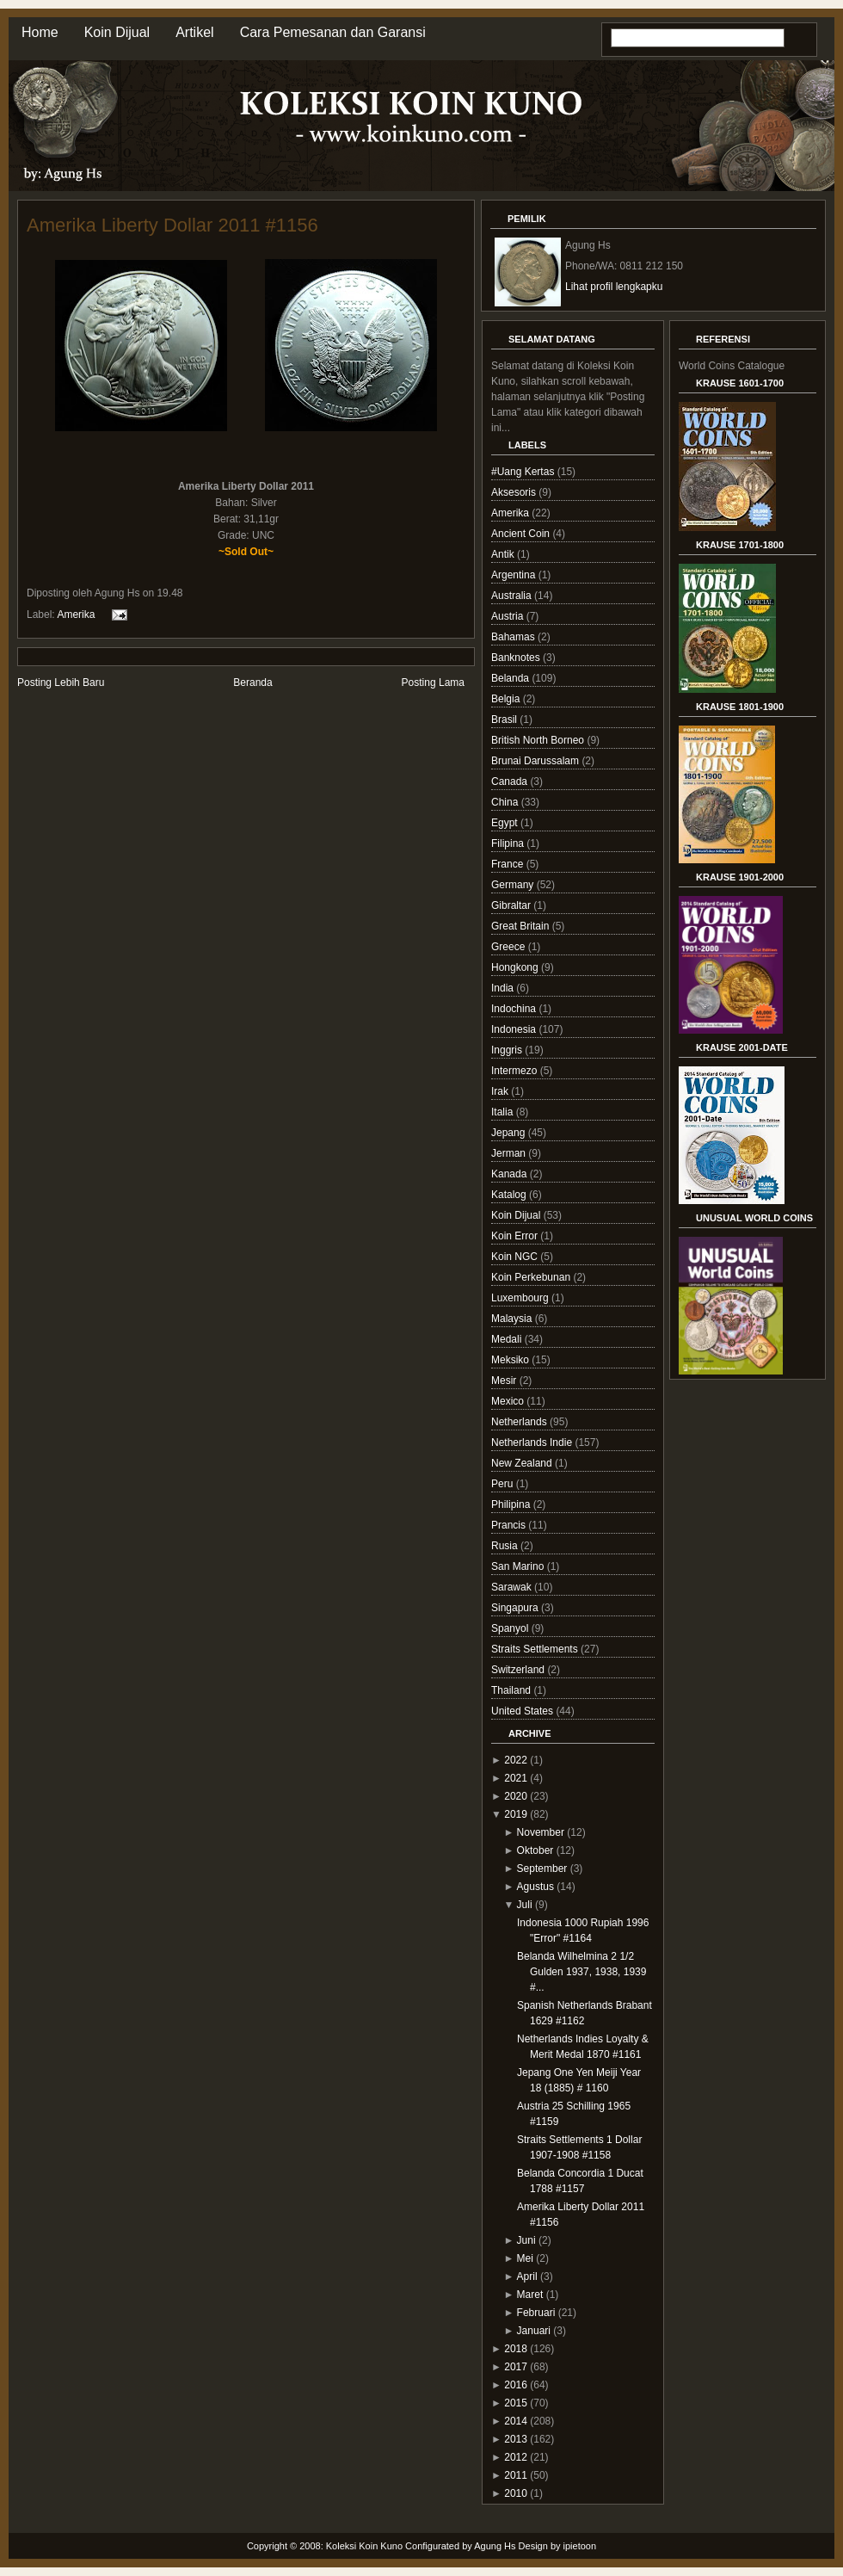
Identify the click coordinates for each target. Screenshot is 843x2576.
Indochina (514, 1009)
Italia (503, 1112)
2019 (515, 1814)
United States (523, 1711)
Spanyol (511, 1628)
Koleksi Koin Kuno (364, 2546)
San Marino (519, 1566)
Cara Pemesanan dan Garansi (333, 32)
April (527, 2276)
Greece (509, 947)
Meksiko (511, 1360)
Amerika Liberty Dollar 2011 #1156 (172, 225)
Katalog (510, 1195)
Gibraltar (512, 905)
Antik (504, 554)
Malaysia (513, 1319)
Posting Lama (433, 682)
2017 (515, 2367)
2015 (515, 2403)
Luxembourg (521, 1298)
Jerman (509, 1153)
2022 (515, 1760)
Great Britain (521, 926)
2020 (515, 1796)
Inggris (508, 1050)
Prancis (509, 1525)
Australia (512, 596)
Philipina (512, 1504)
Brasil (505, 719)
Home (40, 32)
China (506, 802)
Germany (514, 885)
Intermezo (515, 1071)
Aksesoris (514, 492)
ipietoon (580, 2546)
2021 (515, 1778)
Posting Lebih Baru (60, 682)
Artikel (194, 32)
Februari (536, 2313)
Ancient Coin (521, 534)
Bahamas (514, 637)
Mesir (505, 1380)
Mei (525, 2258)
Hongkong (516, 967)
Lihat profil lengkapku (613, 287)
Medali (508, 1339)
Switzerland (519, 1670)
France (508, 864)
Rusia (505, 1546)
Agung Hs (494, 2546)
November (540, 1832)
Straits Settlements (536, 1649)
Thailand (512, 1690)
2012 (515, 2457)
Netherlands (520, 1422)
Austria (508, 616)
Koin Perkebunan (532, 1277)
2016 (515, 2385)
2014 (515, 2421)
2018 (515, 2349)
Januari (534, 2331)
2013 (515, 2439)
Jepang (509, 1133)
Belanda (511, 678)
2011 (515, 2475)
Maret (530, 2295)
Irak (501, 1091)
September (542, 1869)
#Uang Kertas (524, 472)
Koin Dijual (117, 32)
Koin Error (515, 1236)
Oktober (535, 1850)
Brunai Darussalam (536, 761)
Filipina (508, 843)
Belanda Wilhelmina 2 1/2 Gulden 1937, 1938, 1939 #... (581, 1971)
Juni (526, 2240)
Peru (503, 1484)
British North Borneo (539, 740)
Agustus (535, 1887)
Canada (510, 781)
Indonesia (514, 1029)
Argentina (514, 575)
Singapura (516, 1608)
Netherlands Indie (533, 1442)
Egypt (505, 823)
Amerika (76, 614)
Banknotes (517, 658)
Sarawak (512, 1587)
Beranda (252, 682)
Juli (524, 1905)
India (503, 988)
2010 (515, 2493)
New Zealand (523, 1463)
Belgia (507, 699)
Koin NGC (515, 1257)
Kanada (510, 1174)
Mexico (508, 1401)
